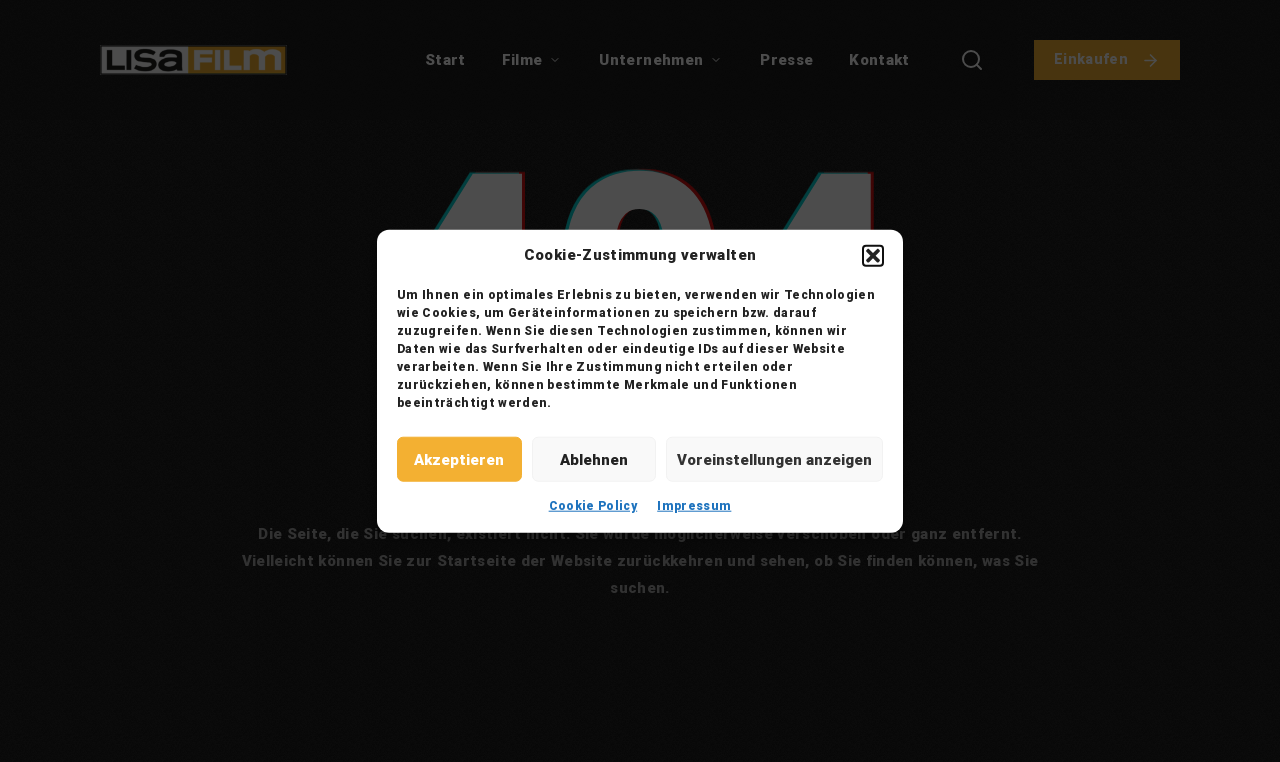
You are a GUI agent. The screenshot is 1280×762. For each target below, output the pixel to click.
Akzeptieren (459, 459)
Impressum (694, 506)
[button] (873, 255)
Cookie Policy (593, 506)
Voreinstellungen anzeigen (774, 459)
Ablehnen (594, 459)
